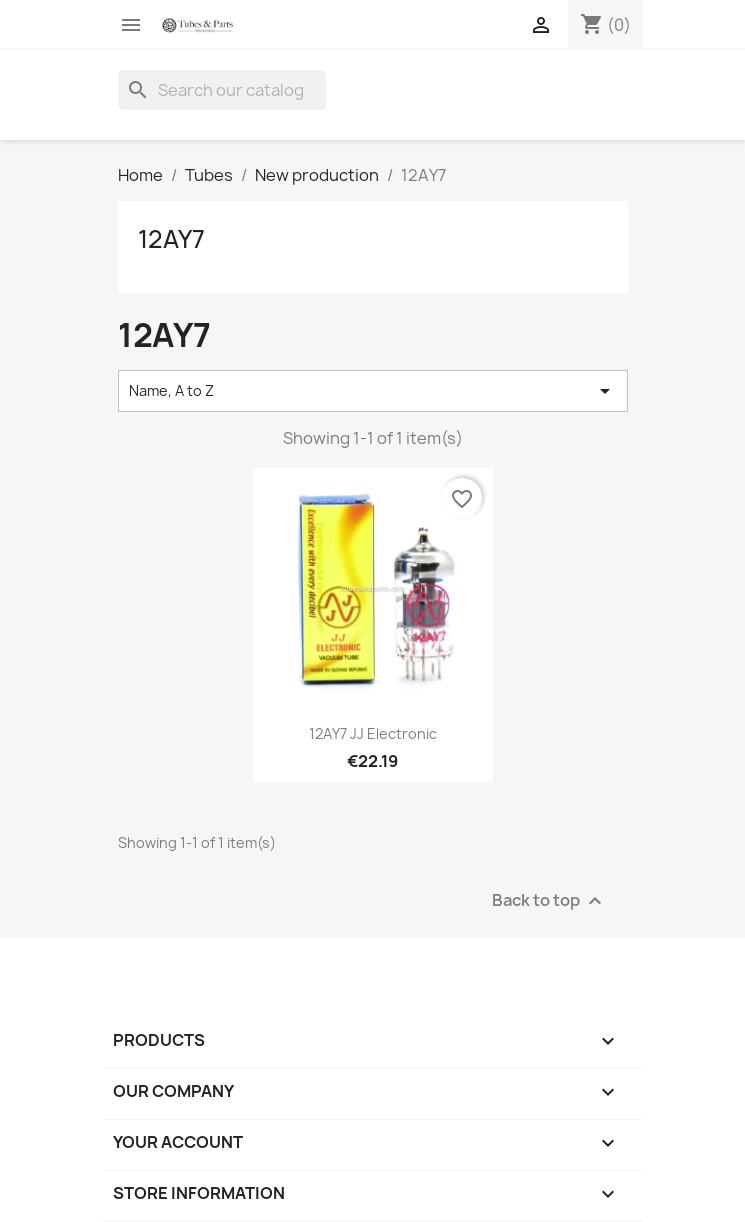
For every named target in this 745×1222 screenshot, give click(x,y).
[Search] (222, 90)
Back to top (549, 900)
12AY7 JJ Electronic (373, 733)
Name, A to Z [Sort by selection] (373, 391)
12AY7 (171, 239)
